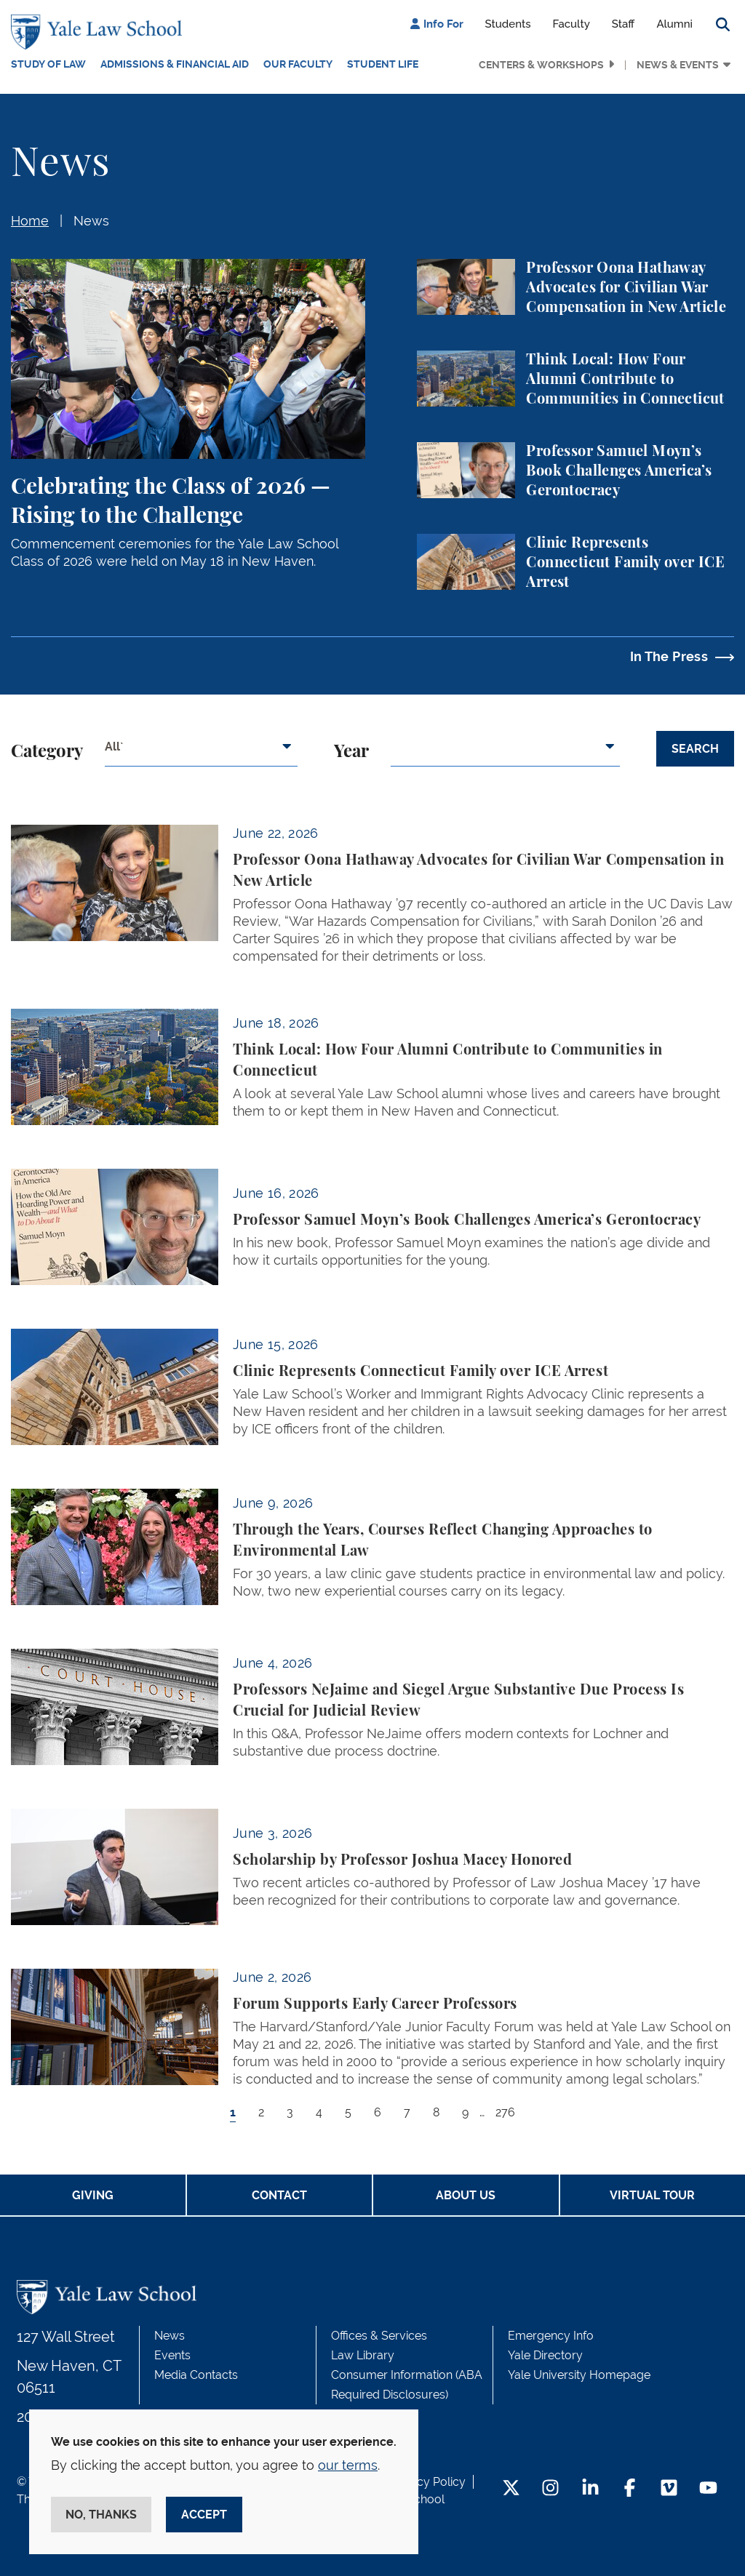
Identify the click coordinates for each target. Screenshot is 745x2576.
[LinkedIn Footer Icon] (590, 2489)
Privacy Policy (428, 2482)
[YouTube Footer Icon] (708, 2489)
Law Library (362, 2355)
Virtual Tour (652, 2195)
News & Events (678, 65)
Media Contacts (196, 2375)
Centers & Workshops (541, 65)
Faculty (571, 24)
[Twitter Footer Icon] (511, 2489)
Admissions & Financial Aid (174, 64)
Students (508, 24)
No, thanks (101, 2514)
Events (172, 2355)
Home (30, 220)
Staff (623, 24)
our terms (348, 2465)
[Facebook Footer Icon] (630, 2489)
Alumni (674, 24)
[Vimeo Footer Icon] (669, 2489)
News (91, 220)
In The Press (669, 656)
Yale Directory (545, 2355)
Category (47, 752)
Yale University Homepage (579, 2375)
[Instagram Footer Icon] (550, 2489)
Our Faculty (297, 64)
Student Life (382, 64)
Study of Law (48, 64)
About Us (465, 2195)
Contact (279, 2195)
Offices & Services (379, 2336)
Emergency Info (551, 2336)
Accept (204, 2514)
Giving (92, 2195)
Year (351, 752)
